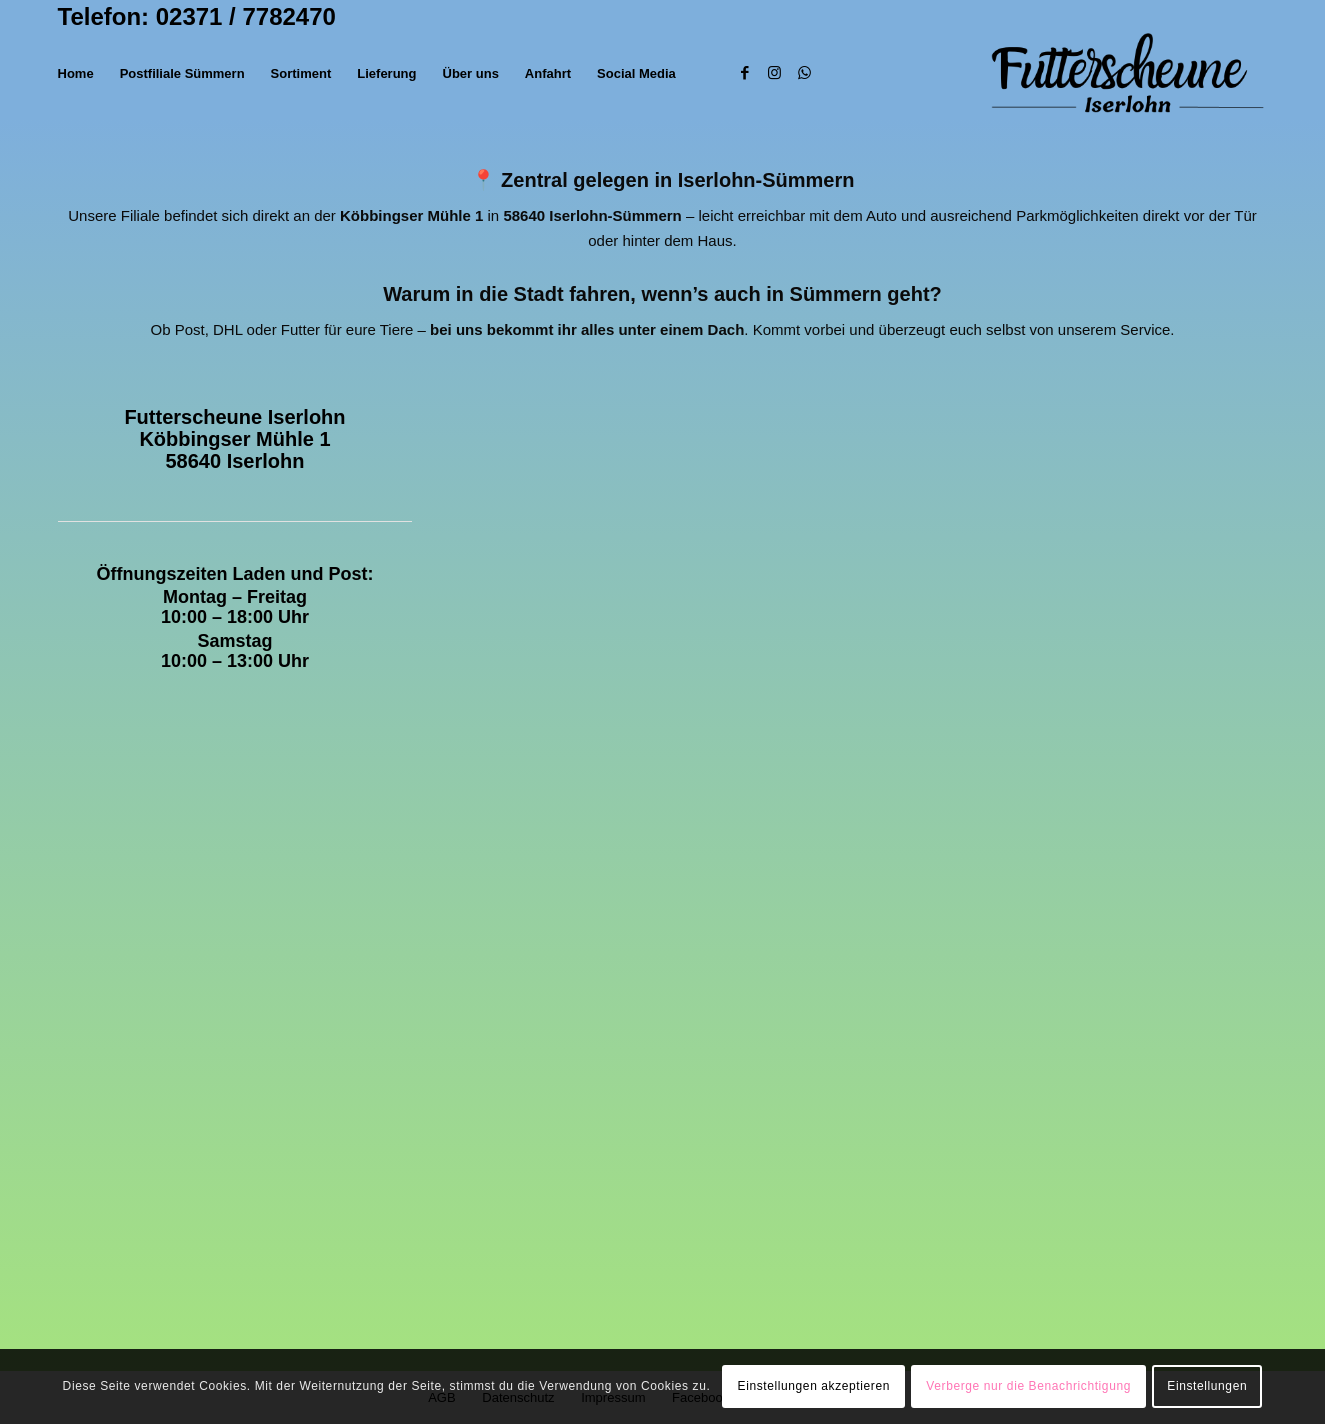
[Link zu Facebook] (745, 73)
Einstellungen (1207, 1386)
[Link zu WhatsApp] (805, 73)
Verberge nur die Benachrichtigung (1028, 1386)
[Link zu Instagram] (775, 73)
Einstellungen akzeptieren (814, 1386)
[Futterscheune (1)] (1127, 74)
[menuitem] (76, 74)
